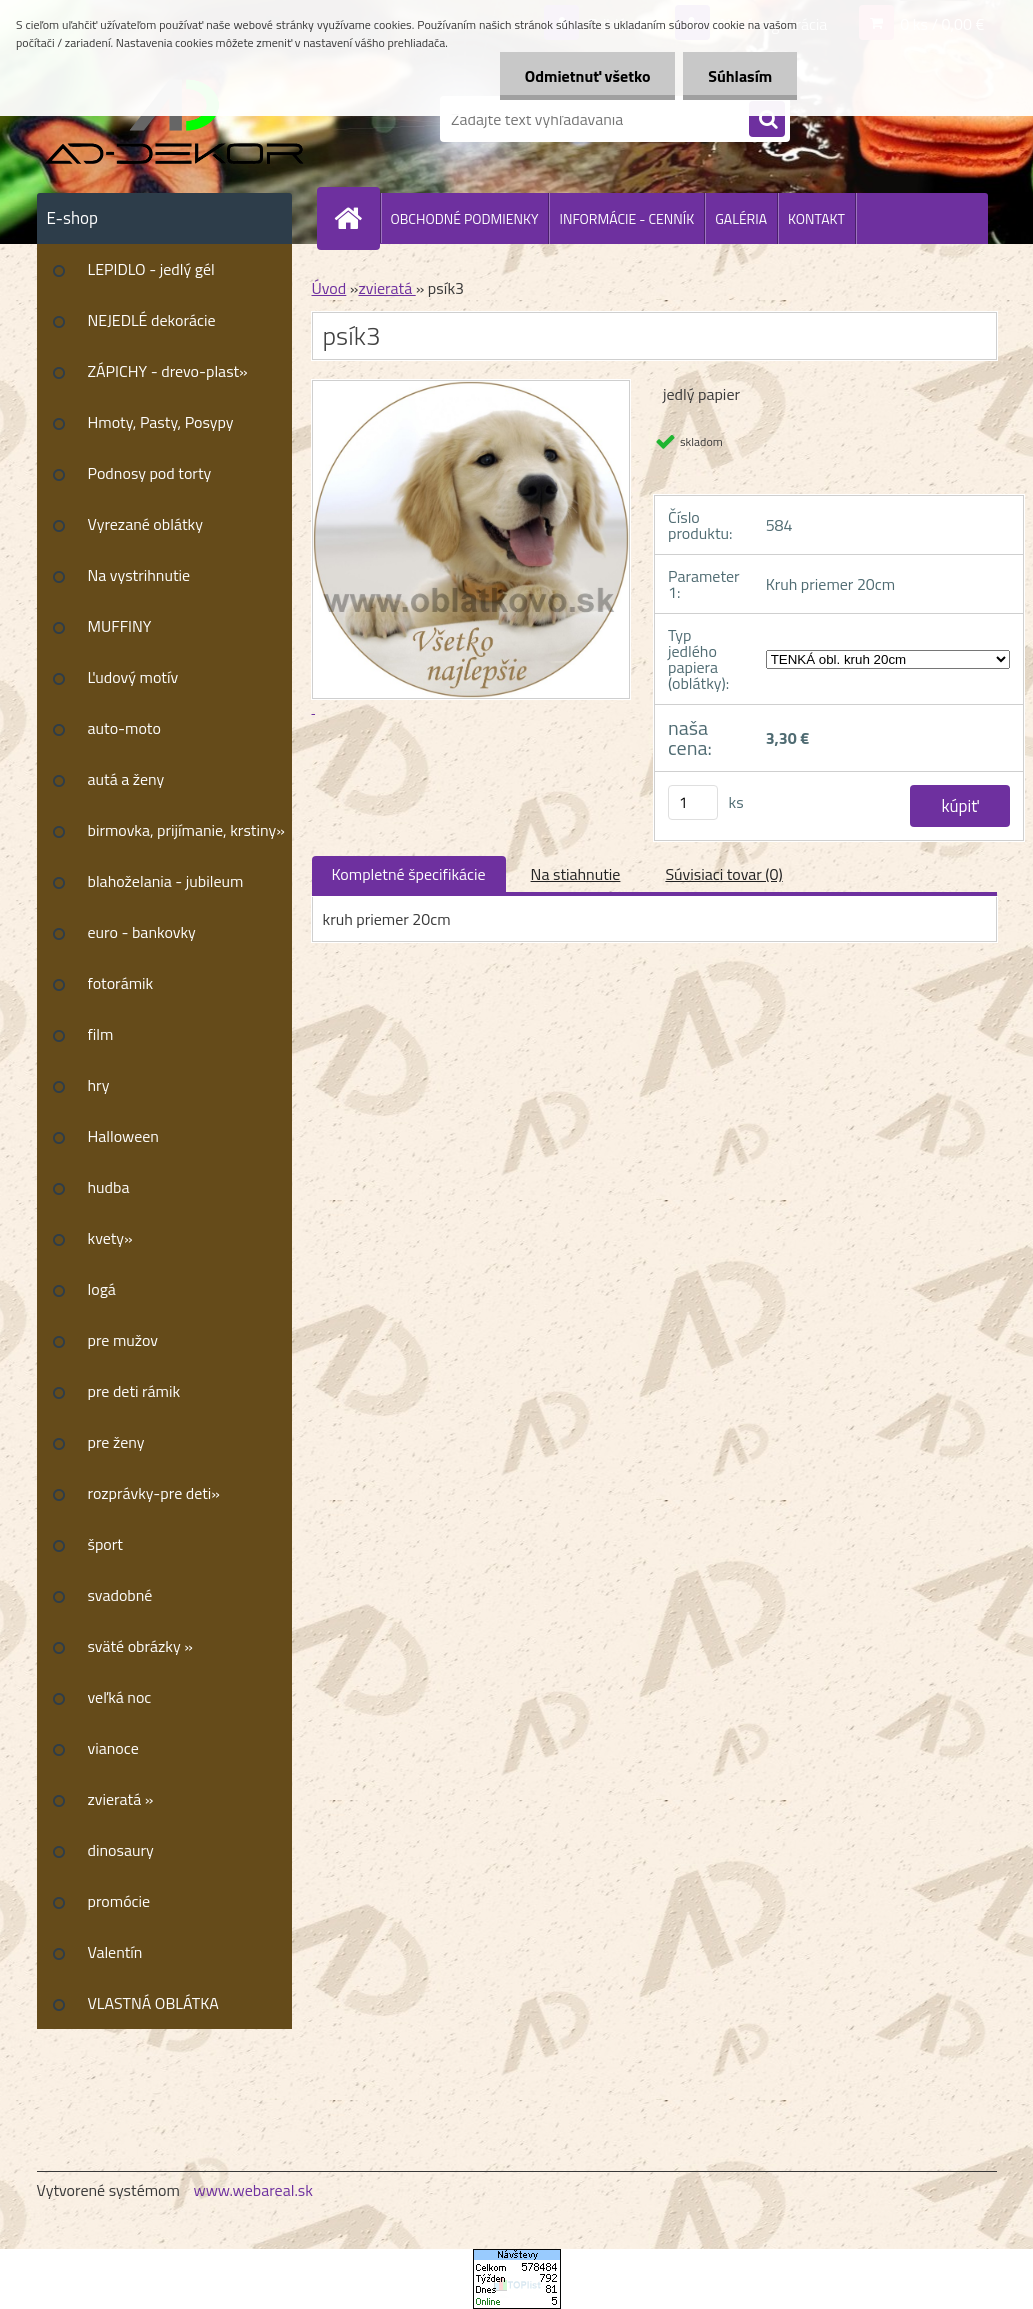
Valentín (115, 1952)
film (101, 1034)
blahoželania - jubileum (166, 881)
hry (99, 1085)
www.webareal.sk (253, 2190)
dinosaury (121, 1850)
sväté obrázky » (140, 1646)
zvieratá (386, 288)
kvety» (110, 1238)
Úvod (329, 288)
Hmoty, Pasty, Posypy (161, 422)
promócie (119, 1901)
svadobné (120, 1595)
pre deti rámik (134, 1391)
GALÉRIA (741, 218)
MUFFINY (120, 626)
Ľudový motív (133, 677)
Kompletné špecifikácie (409, 874)
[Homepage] (357, 218)
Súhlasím (740, 76)
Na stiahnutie (576, 874)
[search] (767, 120)
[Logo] (174, 119)
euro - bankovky (142, 932)
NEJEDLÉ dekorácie (152, 320)
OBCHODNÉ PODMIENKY (465, 218)
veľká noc (120, 1697)
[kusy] (693, 802)
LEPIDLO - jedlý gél (151, 269)
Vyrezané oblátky (145, 524)
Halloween (123, 1136)
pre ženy (116, 1442)
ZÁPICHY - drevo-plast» (168, 371)
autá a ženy (126, 779)
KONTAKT (816, 218)
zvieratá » (121, 1799)
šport (105, 1544)
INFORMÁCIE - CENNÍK (626, 218)
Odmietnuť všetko (587, 76)
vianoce (113, 1748)
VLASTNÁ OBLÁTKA (153, 2003)
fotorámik (121, 983)
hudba (109, 1187)
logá (102, 1289)
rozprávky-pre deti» (154, 1493)
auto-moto (124, 728)
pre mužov (123, 1340)
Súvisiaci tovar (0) (723, 874)
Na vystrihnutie (139, 575)
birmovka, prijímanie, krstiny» (186, 830)
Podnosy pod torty (150, 473)
